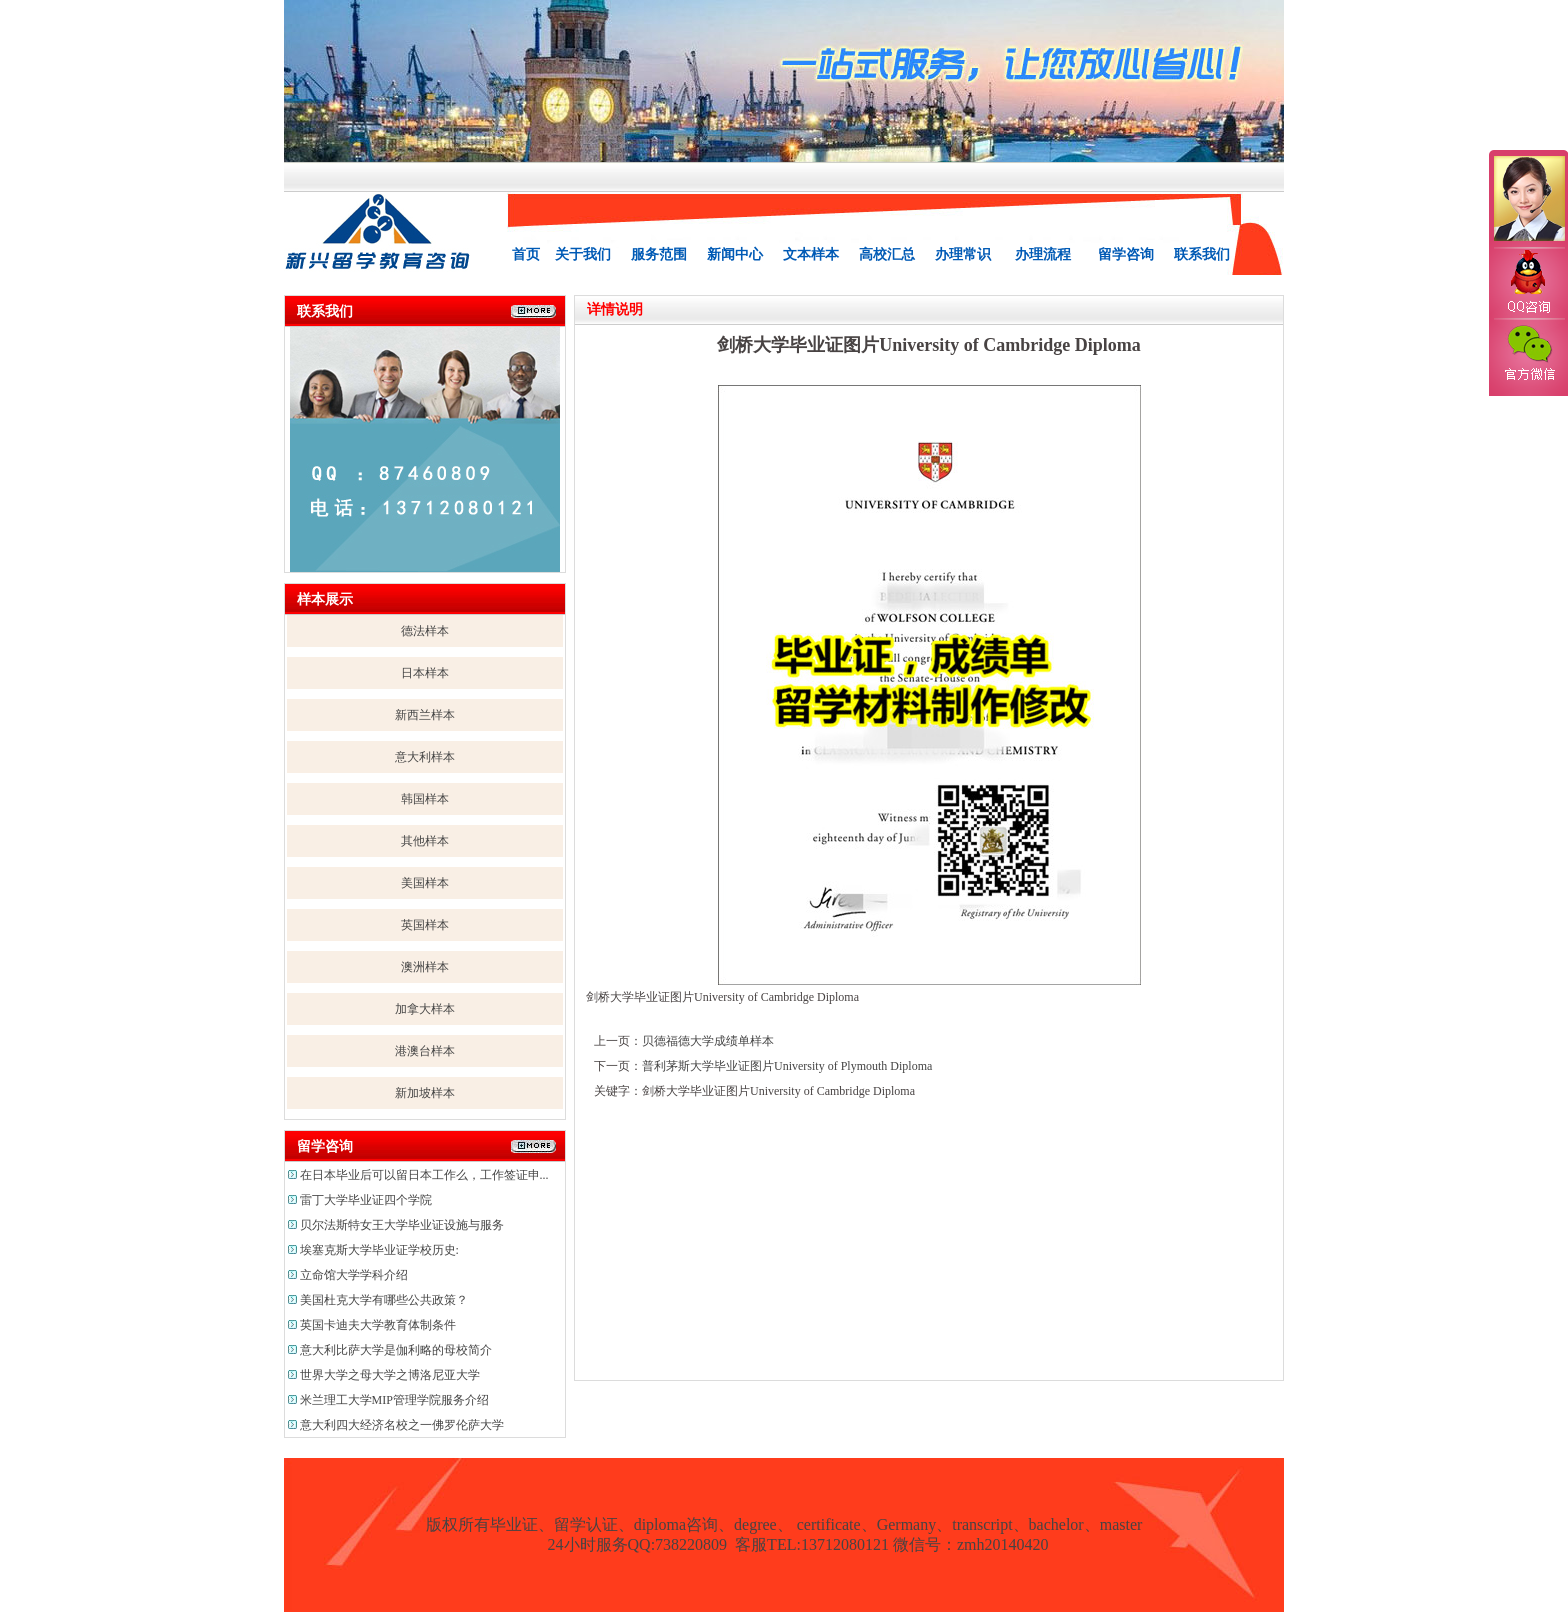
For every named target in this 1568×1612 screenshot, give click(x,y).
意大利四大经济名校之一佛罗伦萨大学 (402, 1425)
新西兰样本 (425, 715)
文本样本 (811, 254)
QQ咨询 (1528, 283)
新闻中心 (735, 254)
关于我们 (583, 254)
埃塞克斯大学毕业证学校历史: (379, 1250)
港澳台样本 (425, 1051)
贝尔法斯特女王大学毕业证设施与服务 (402, 1225)
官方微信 (1528, 354)
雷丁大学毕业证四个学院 (366, 1200)
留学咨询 (1126, 254)
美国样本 (425, 883)
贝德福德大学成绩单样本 (708, 1041)
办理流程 (1043, 254)
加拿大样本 (425, 1009)
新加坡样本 (425, 1093)
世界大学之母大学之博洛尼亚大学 (390, 1375)
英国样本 (425, 925)
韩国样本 (425, 799)
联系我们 (1202, 254)
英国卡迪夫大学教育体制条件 (378, 1325)
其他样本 (425, 841)
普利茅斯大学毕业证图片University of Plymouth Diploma (787, 1066)
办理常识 (963, 254)
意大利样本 (425, 757)
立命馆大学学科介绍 (354, 1275)
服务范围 (659, 254)
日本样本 (425, 673)
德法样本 (425, 631)
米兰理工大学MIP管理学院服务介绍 (394, 1400)
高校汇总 (887, 254)
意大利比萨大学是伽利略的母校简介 (396, 1350)
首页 (526, 254)
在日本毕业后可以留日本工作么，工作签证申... (424, 1175)
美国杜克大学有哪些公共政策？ (384, 1300)
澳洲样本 (425, 967)
